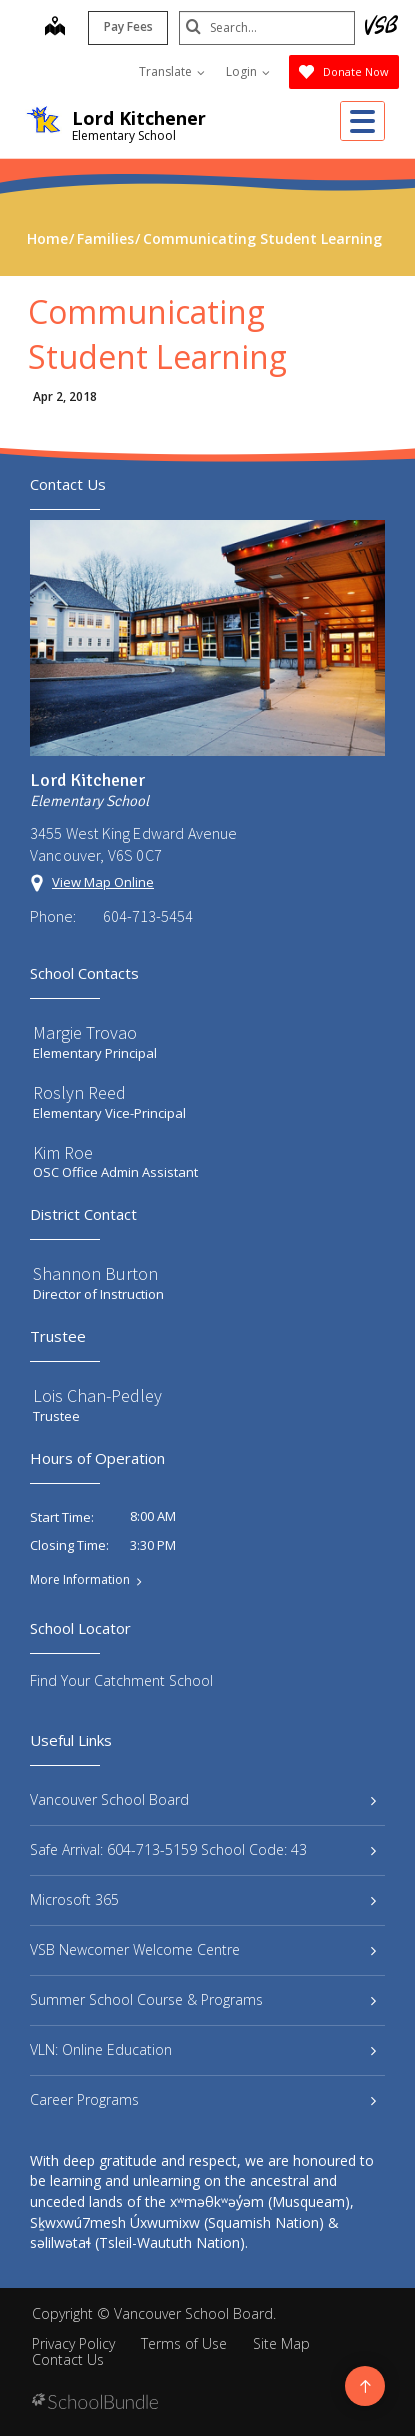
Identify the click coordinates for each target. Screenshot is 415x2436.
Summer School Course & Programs (203, 1999)
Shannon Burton (95, 1273)
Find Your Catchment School (121, 1680)
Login (248, 71)
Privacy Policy (73, 2343)
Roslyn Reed (79, 1092)
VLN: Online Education (203, 2049)
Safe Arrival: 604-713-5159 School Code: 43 (203, 1849)
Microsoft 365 (203, 1899)
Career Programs (203, 2099)
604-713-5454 (148, 916)
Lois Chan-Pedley (97, 1395)
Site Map (281, 2343)
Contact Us (68, 2359)
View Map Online (103, 882)
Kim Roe (63, 1152)
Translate (172, 71)
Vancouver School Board (203, 1799)
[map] (51, 28)
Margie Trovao (85, 1032)
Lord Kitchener (139, 118)
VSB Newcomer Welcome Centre (203, 1949)
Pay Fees (124, 26)
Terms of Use (184, 2343)
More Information (80, 1580)
